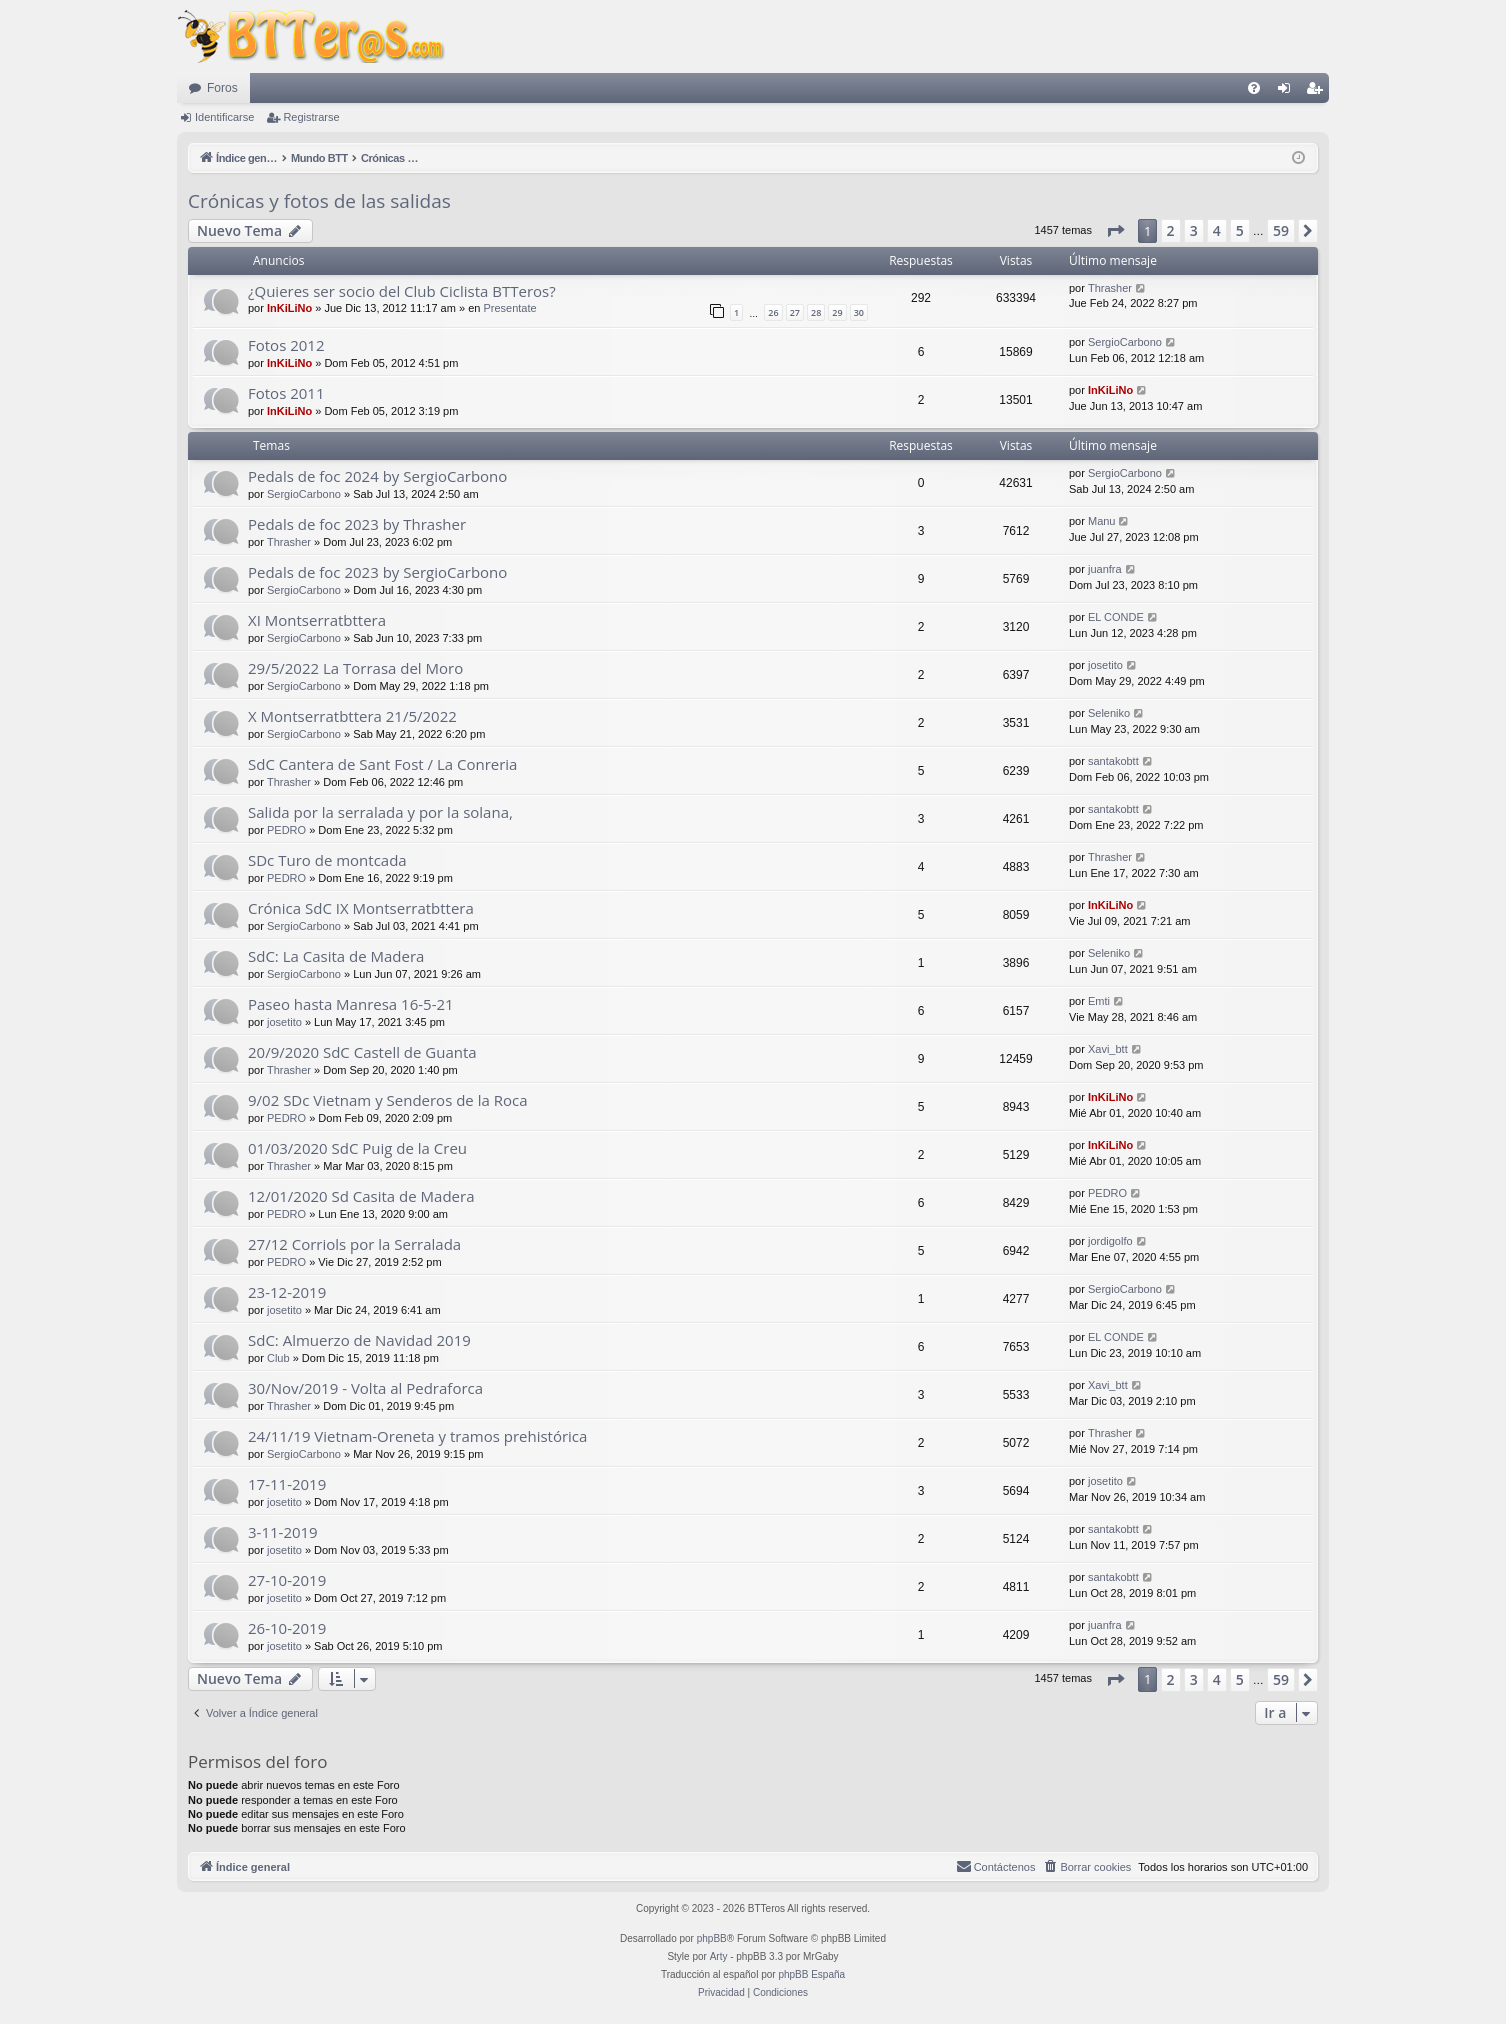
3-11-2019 (283, 1532)
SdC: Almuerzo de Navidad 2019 (359, 1340)
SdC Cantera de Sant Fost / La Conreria (382, 764)
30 (859, 312)
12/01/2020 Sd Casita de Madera (361, 1196)
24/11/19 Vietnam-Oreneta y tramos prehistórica (417, 1436)
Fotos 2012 (286, 345)
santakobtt (1113, 761)
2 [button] (1171, 230)
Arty (719, 1956)
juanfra (1105, 569)
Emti (1099, 1001)
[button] (1115, 231)
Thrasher (1110, 288)
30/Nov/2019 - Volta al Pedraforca (365, 1388)
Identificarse (224, 117)
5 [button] (1240, 230)
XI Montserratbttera (317, 620)
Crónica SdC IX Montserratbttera (361, 908)
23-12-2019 (287, 1292)
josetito (1105, 665)
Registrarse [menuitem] (1318, 92)
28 (816, 312)
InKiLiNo (289, 308)
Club (278, 1358)
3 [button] (1194, 230)
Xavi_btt (1108, 1049)
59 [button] (1281, 230)
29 (837, 312)
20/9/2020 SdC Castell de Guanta (362, 1052)
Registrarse (311, 117)
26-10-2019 (287, 1628)
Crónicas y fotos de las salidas (319, 201)
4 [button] (1217, 230)
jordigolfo (1110, 1241)
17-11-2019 (287, 1484)
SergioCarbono (1125, 342)
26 (773, 312)
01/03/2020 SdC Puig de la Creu (357, 1148)
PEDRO (286, 830)
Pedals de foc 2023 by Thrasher (357, 524)
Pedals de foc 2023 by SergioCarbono (377, 572)
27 (795, 312)
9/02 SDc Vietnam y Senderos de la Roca (388, 1100)
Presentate (509, 308)
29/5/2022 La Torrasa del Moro (355, 668)
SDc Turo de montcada (327, 860)
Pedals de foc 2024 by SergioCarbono (377, 476)
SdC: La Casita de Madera (336, 956)
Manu (1102, 521)
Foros (222, 88)
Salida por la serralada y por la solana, (380, 812)
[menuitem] (1254, 88)
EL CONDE (1116, 617)
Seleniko (1109, 713)
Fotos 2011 (286, 393)
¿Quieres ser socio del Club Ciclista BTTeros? (402, 291)
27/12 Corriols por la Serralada (354, 1244)
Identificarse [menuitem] (1288, 92)
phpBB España (811, 1974)
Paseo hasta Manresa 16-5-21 (351, 1004)
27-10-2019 (287, 1580)
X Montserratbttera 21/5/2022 (352, 716)
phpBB (712, 1938)
